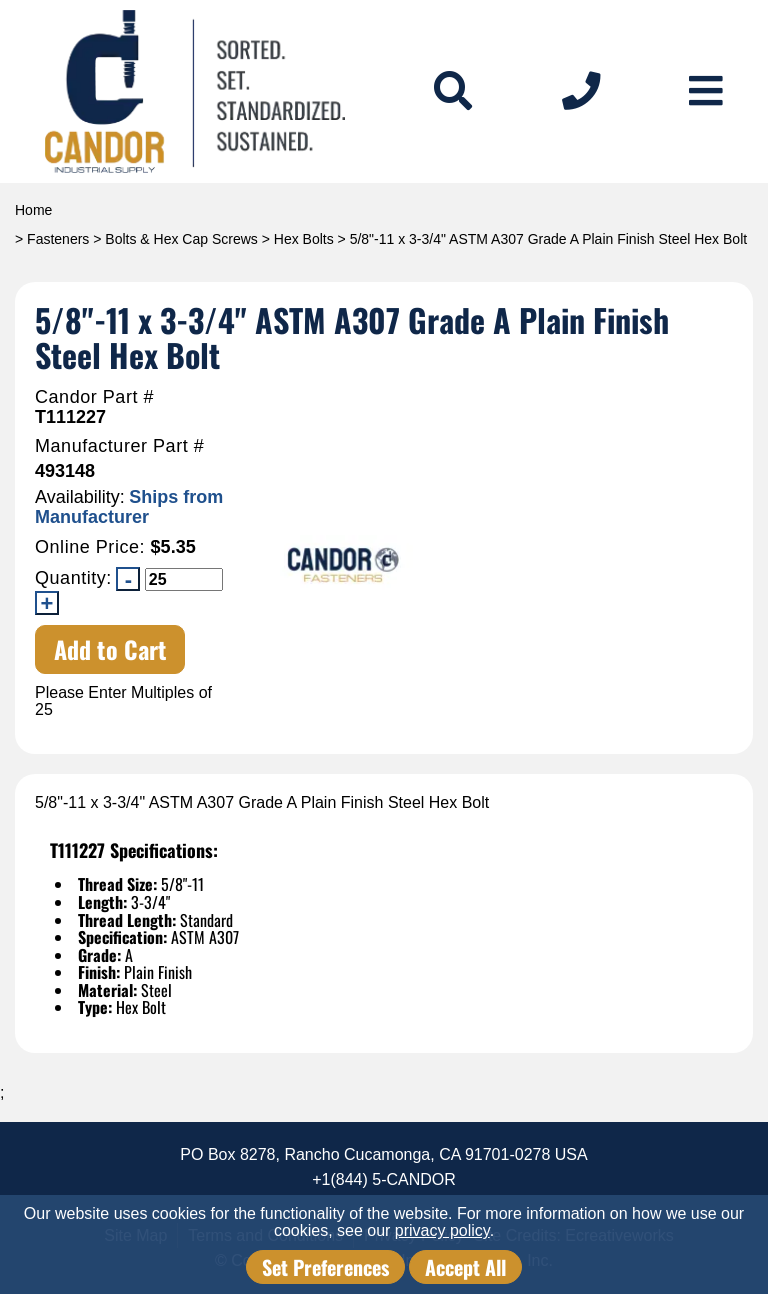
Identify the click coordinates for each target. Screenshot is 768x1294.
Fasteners (58, 239)
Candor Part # (94, 397)
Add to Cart (110, 649)
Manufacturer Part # (119, 446)
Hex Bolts (304, 239)
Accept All (465, 1267)
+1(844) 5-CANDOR (384, 1179)
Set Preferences (325, 1267)
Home (33, 210)
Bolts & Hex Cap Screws (181, 239)
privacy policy (442, 1230)
